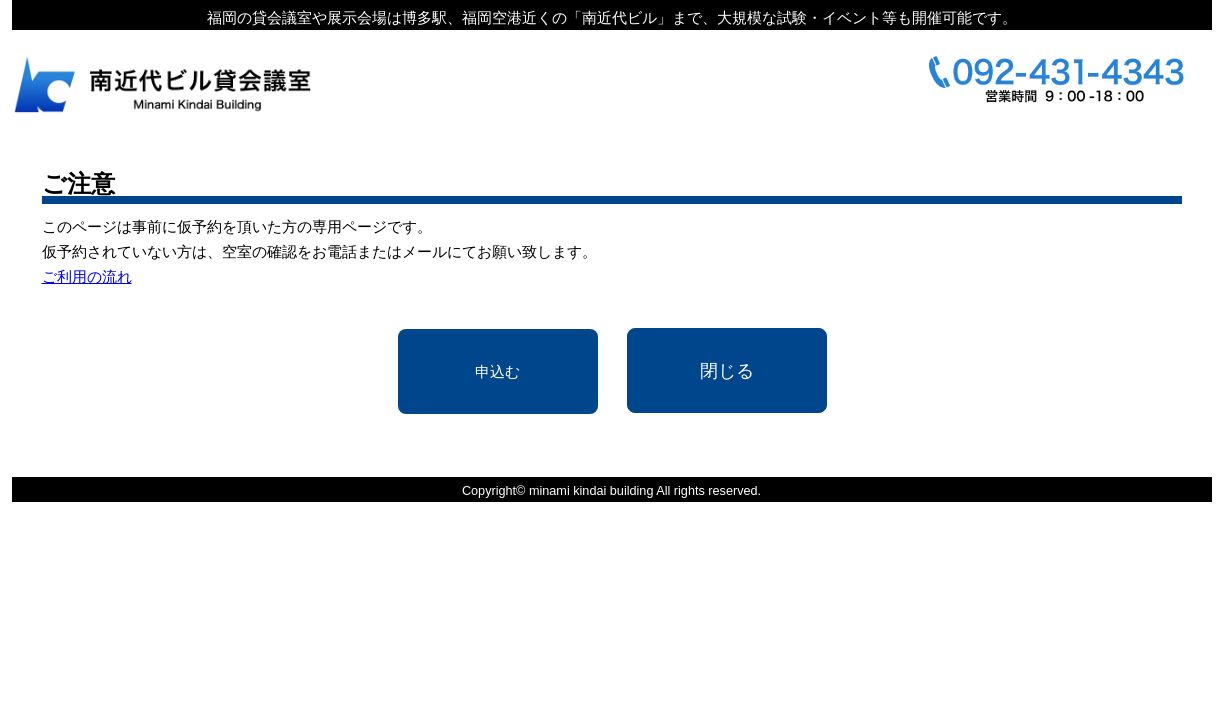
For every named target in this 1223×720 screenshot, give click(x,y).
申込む (497, 371)
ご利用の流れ (87, 276)
